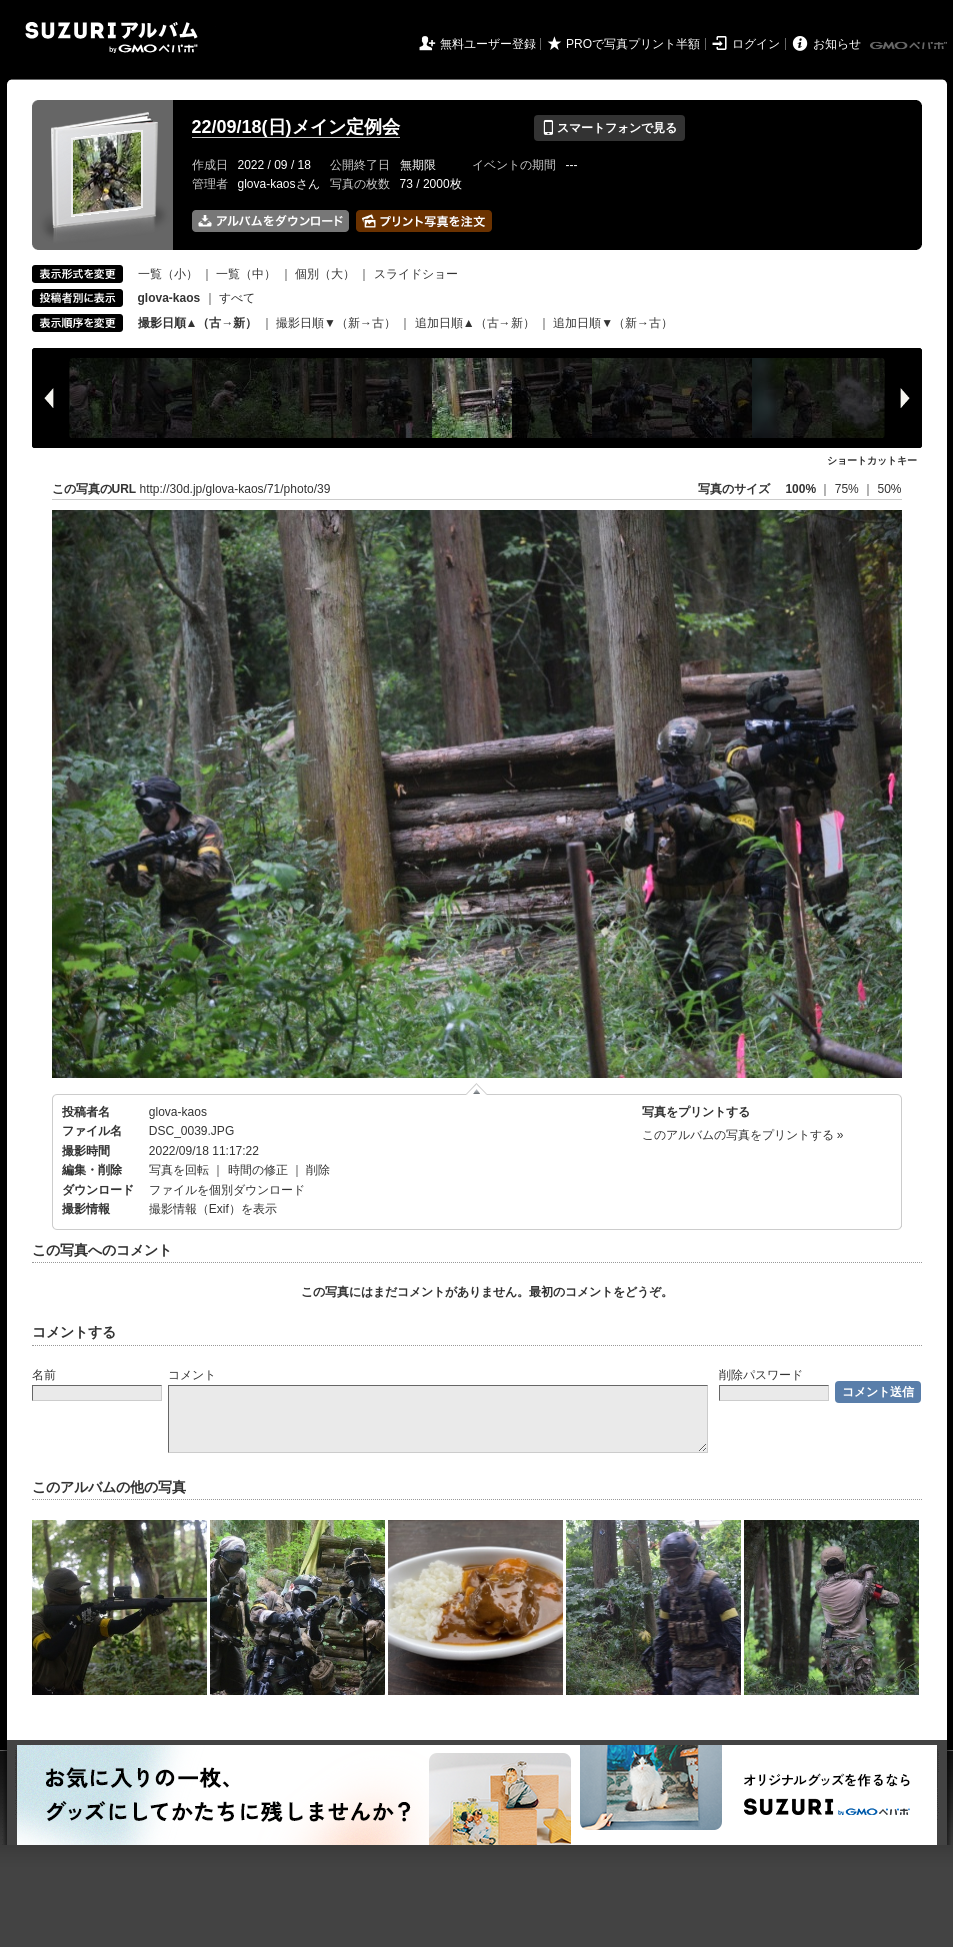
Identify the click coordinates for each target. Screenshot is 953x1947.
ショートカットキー (872, 460)
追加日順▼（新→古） (613, 323)
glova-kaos (178, 1112)
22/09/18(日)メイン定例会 (296, 127)
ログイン (756, 44)
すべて (237, 298)
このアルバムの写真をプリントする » (743, 1135)
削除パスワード (761, 1375)
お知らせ (837, 44)
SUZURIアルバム (111, 37)
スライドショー (416, 274)
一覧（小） (168, 274)
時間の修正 (258, 1170)
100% (800, 489)
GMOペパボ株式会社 (910, 46)
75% (848, 489)
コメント (192, 1375)
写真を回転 (179, 1170)
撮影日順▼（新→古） (336, 323)
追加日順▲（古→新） (475, 323)
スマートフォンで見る (609, 128)
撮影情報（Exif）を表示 (213, 1209)
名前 (44, 1375)
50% (889, 489)
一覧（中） (246, 274)
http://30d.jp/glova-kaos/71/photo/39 (235, 489)
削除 (318, 1170)
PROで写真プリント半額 (633, 44)
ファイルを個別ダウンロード (227, 1190)
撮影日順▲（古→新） (198, 323)
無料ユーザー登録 (488, 44)
